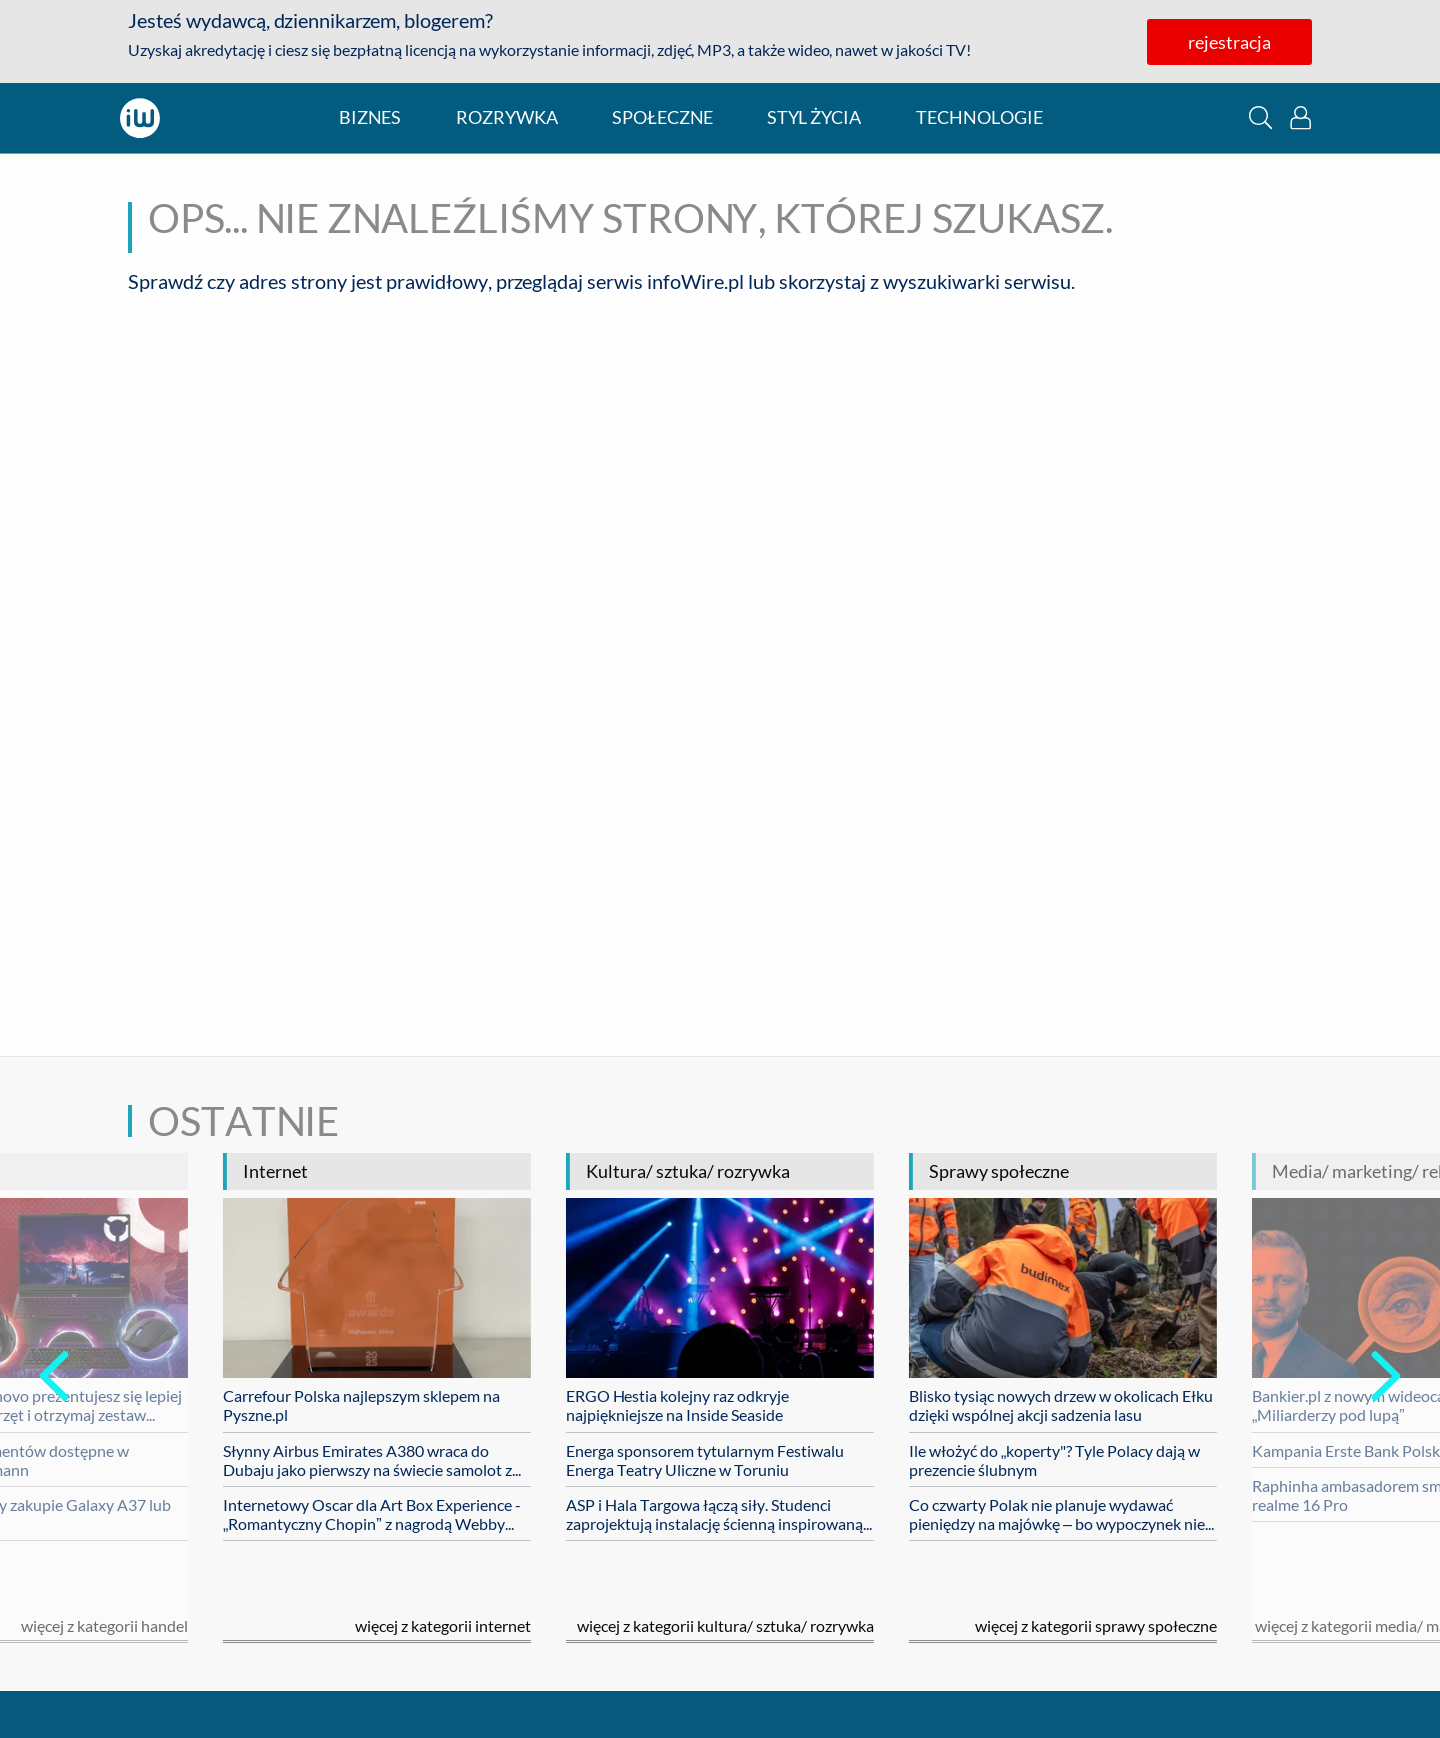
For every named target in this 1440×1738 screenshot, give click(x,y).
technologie (979, 117)
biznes (370, 117)
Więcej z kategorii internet (443, 1625)
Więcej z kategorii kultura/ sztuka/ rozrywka (725, 1625)
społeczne (662, 117)
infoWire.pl (695, 281)
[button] (1260, 117)
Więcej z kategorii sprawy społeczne (1096, 1625)
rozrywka (507, 117)
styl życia (814, 117)
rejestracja (1229, 42)
